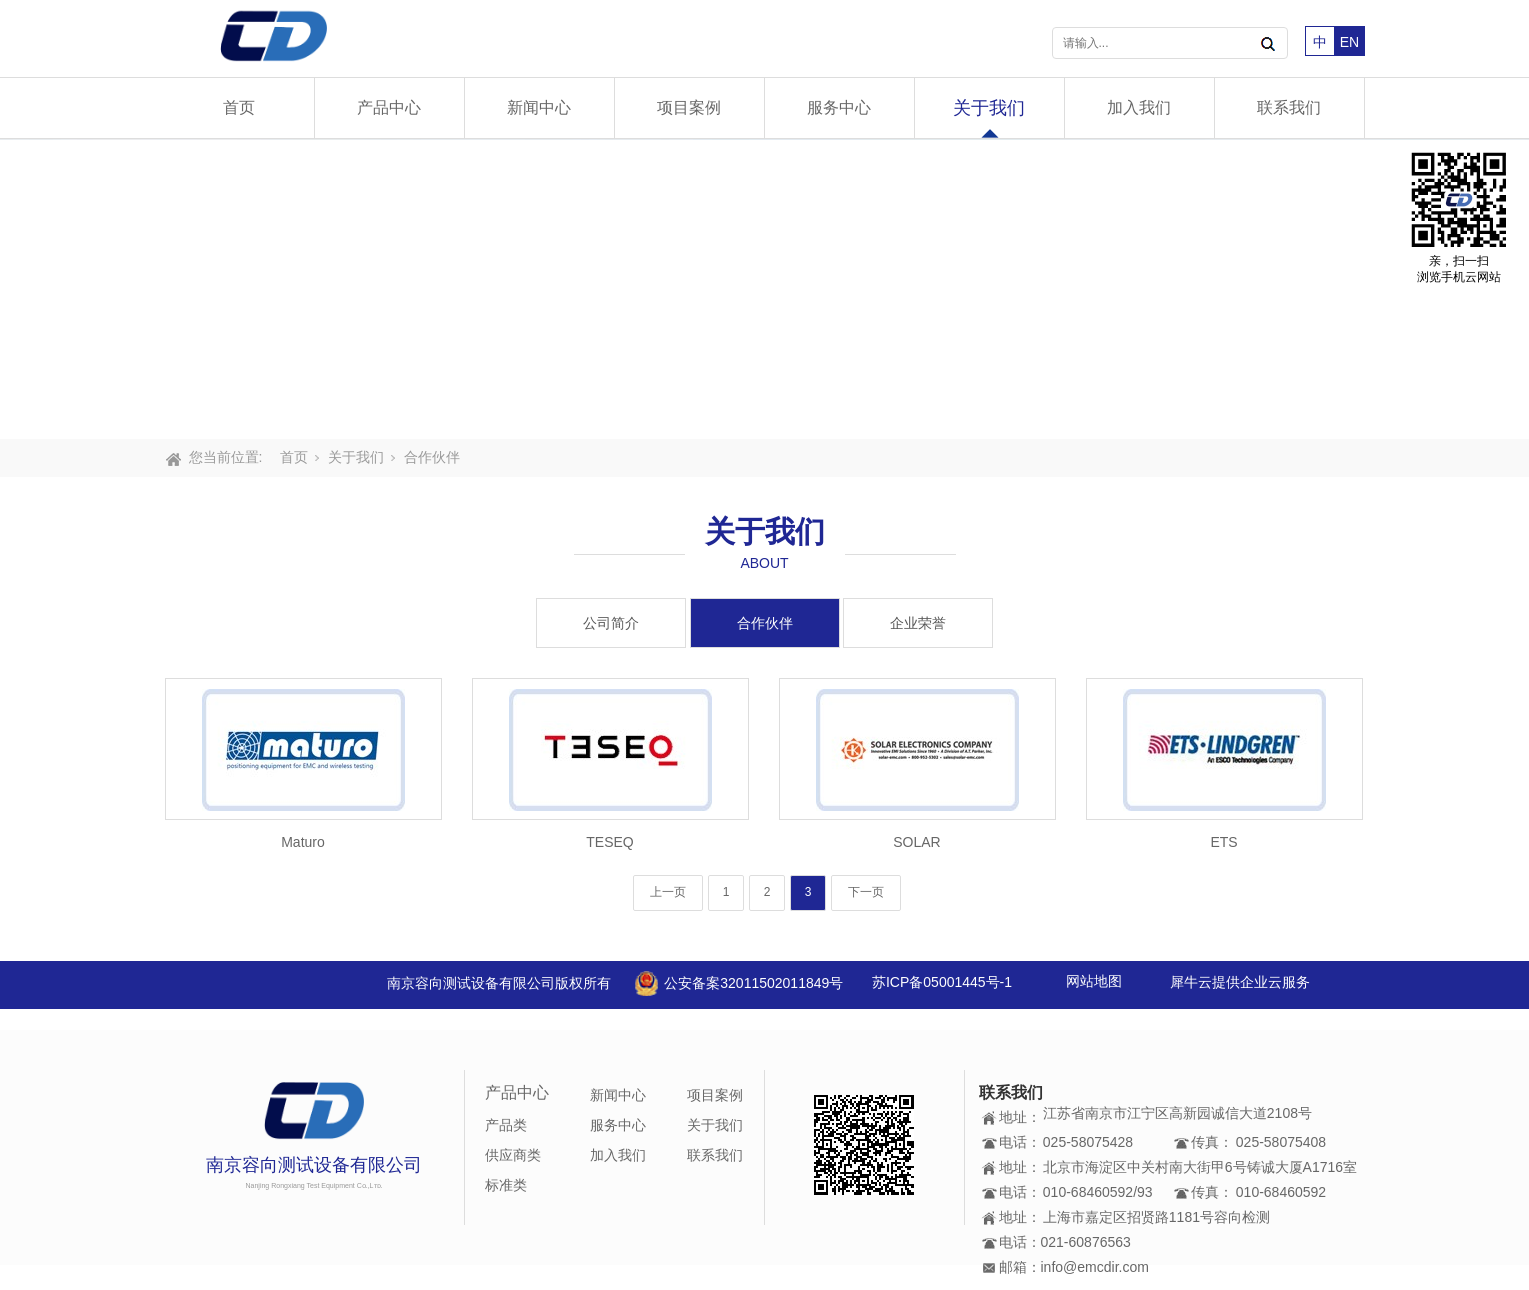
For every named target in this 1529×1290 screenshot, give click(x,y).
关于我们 (989, 108)
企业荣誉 (918, 623)
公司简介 (611, 623)
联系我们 (1289, 107)
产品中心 (389, 107)
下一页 (866, 892)
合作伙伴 (432, 457)
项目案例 (689, 107)
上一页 (668, 892)
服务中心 (839, 107)
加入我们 (1139, 107)
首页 (239, 107)
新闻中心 (539, 107)
